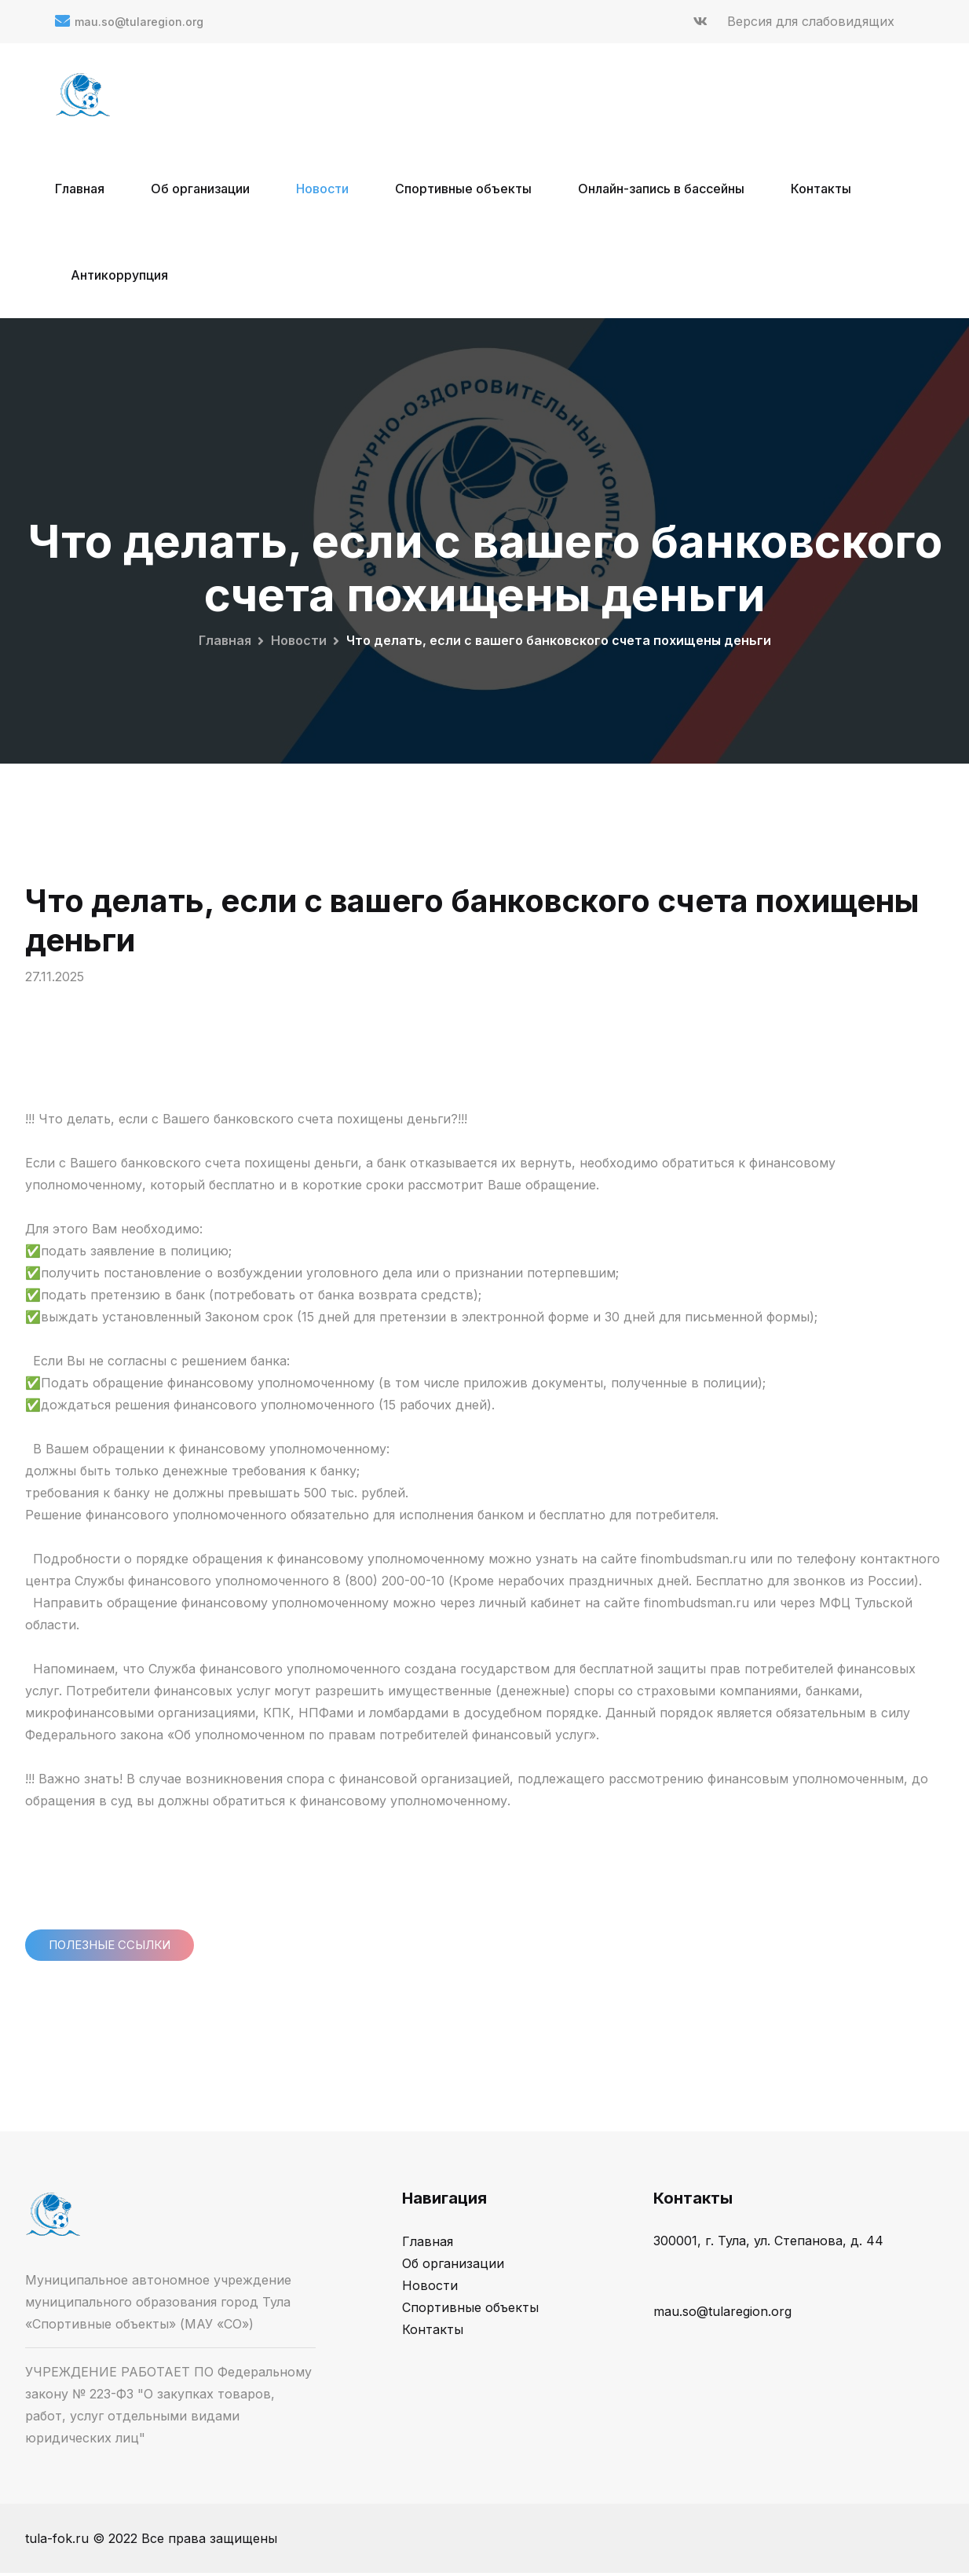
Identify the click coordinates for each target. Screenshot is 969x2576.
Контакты (821, 188)
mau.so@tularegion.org (139, 21)
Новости (322, 188)
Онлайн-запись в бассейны (661, 188)
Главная (79, 188)
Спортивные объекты (463, 188)
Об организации (200, 188)
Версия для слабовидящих (810, 21)
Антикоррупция (119, 275)
